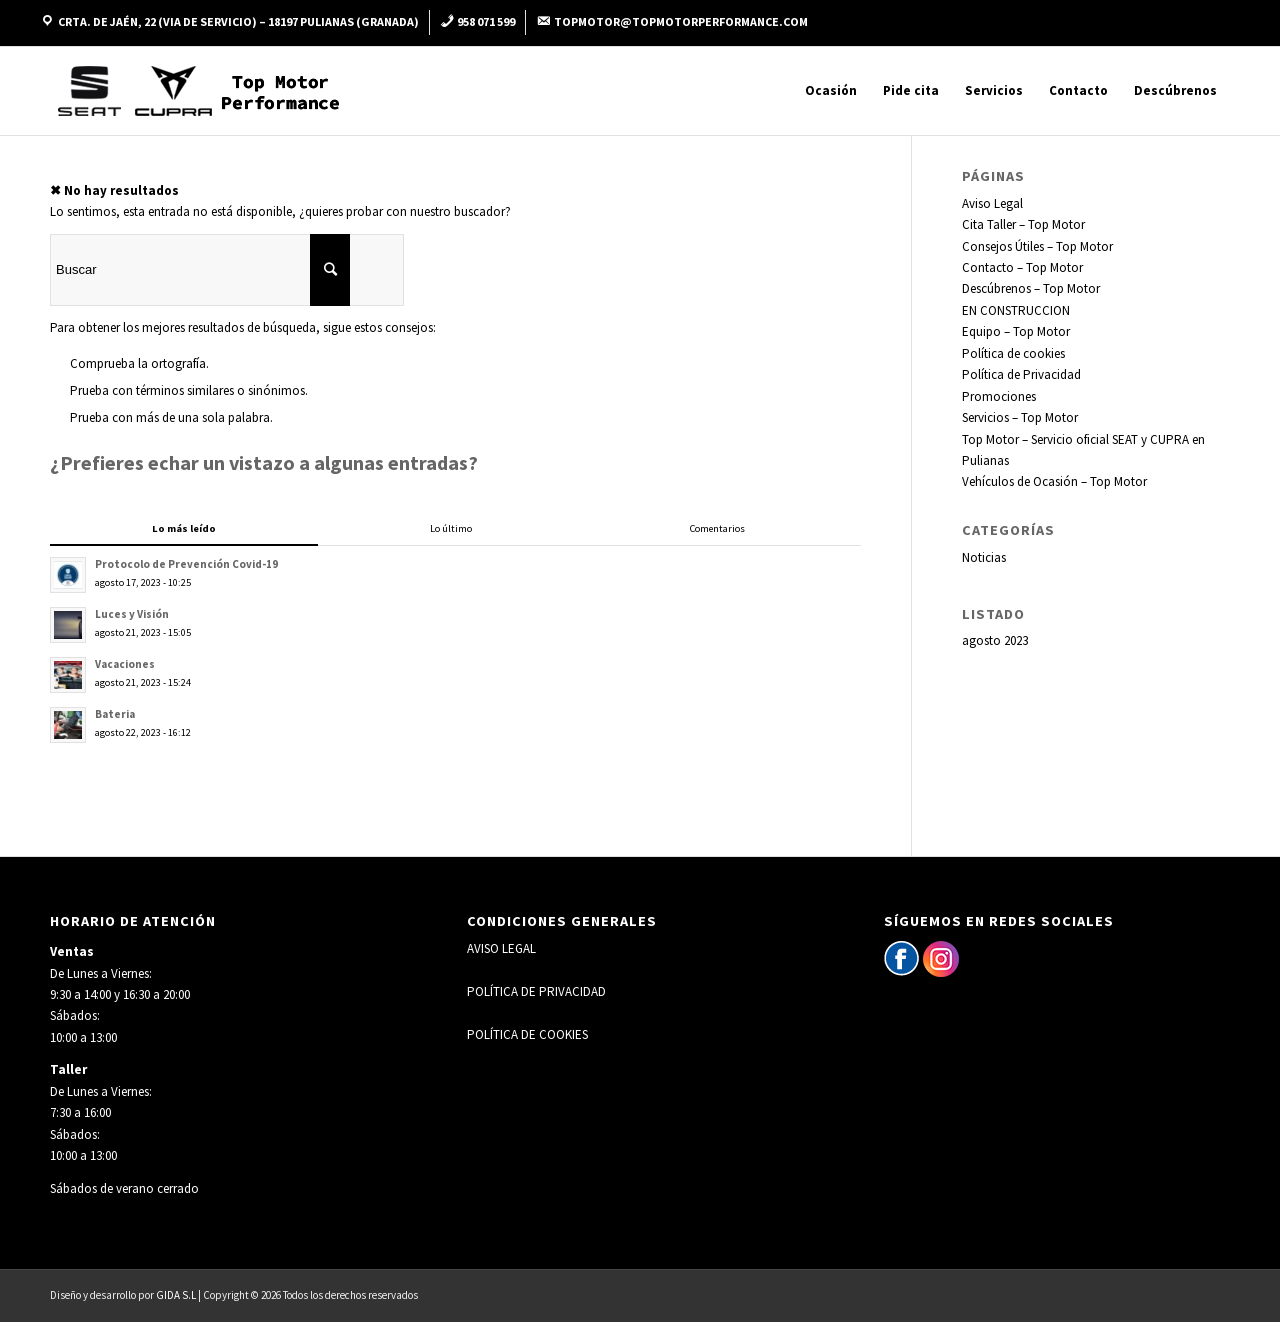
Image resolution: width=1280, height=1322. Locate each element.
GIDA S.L (176, 1295)
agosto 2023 (995, 640)
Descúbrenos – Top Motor (1031, 288)
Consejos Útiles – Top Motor (1037, 246)
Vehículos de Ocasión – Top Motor (1054, 481)
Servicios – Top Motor (1020, 417)
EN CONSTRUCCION (1016, 310)
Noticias (984, 557)
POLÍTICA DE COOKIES (527, 1034)
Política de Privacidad (1021, 374)
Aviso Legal (992, 203)
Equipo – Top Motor (1016, 331)
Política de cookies (1013, 353)
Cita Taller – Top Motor (1023, 224)
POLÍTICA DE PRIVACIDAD (536, 991)
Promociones (999, 396)
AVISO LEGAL (501, 948)
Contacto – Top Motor (1022, 267)
